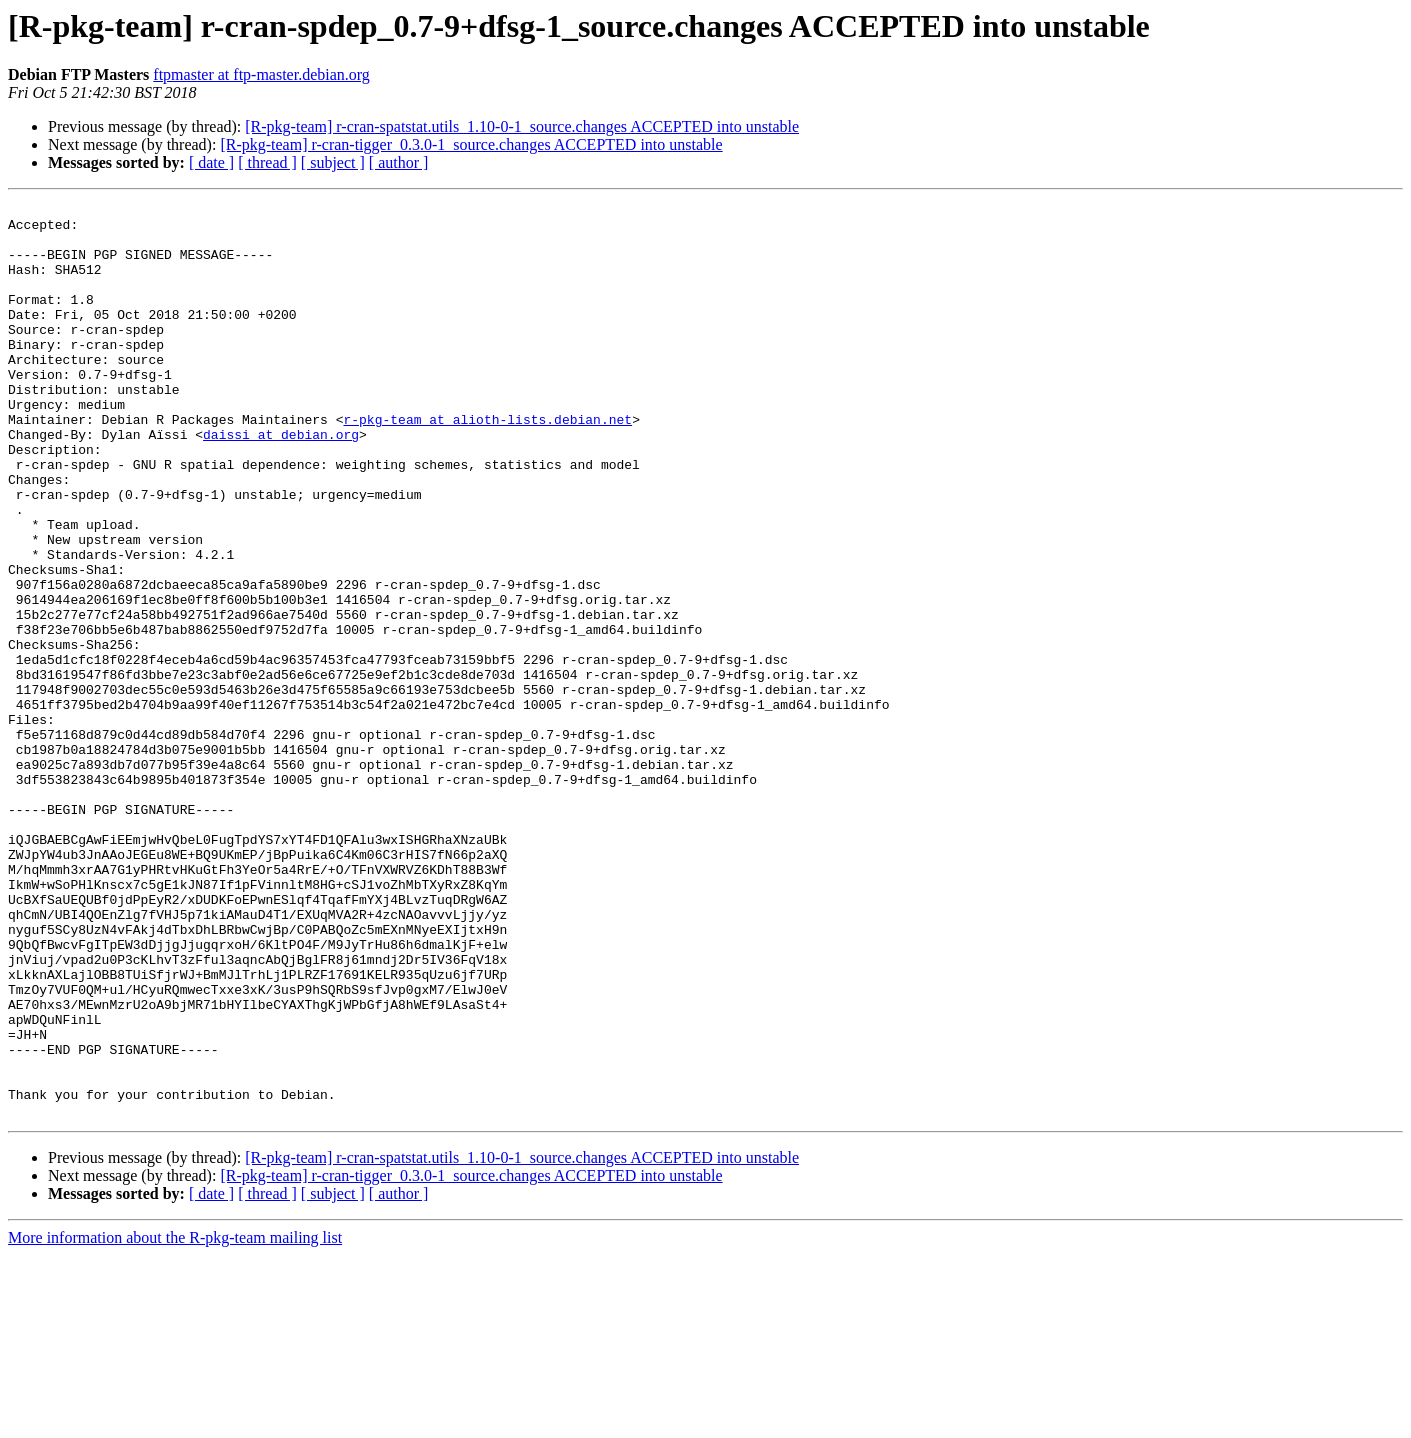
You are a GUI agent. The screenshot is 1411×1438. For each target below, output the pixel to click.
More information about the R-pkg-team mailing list (175, 1420)
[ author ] (399, 162)
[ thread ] (267, 162)
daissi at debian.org (281, 482)
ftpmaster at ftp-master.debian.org (261, 74)
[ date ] (211, 162)
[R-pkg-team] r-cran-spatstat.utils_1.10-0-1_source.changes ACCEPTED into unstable (522, 126)
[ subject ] (333, 162)
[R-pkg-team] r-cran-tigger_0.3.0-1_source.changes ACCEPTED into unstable (471, 144)
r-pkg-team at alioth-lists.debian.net (487, 464)
